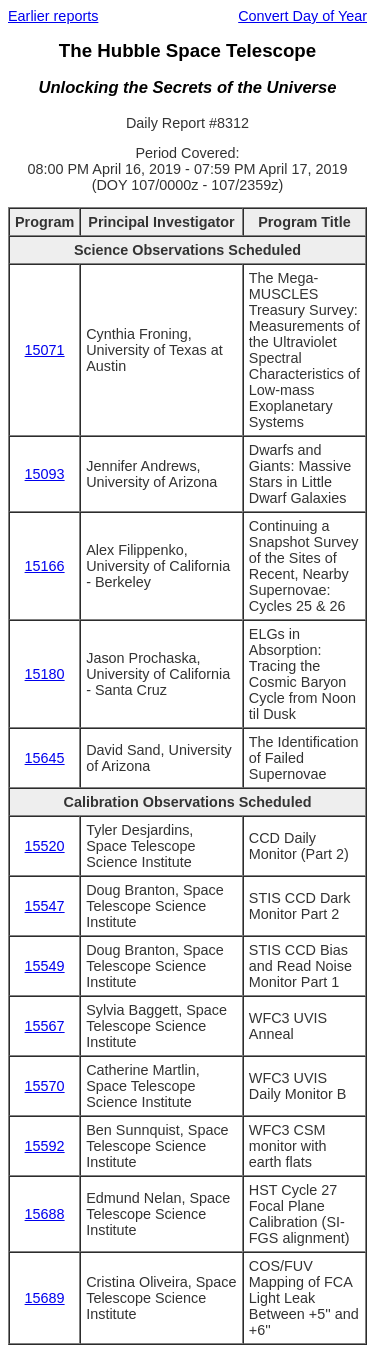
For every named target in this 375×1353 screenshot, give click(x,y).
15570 (45, 1086)
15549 (45, 966)
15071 (45, 350)
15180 (45, 674)
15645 (45, 758)
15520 (45, 846)
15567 (45, 1026)
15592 (45, 1146)
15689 (45, 1298)
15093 (45, 474)
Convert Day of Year (302, 16)
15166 (45, 566)
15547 (45, 906)
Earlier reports (53, 16)
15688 (45, 1214)
